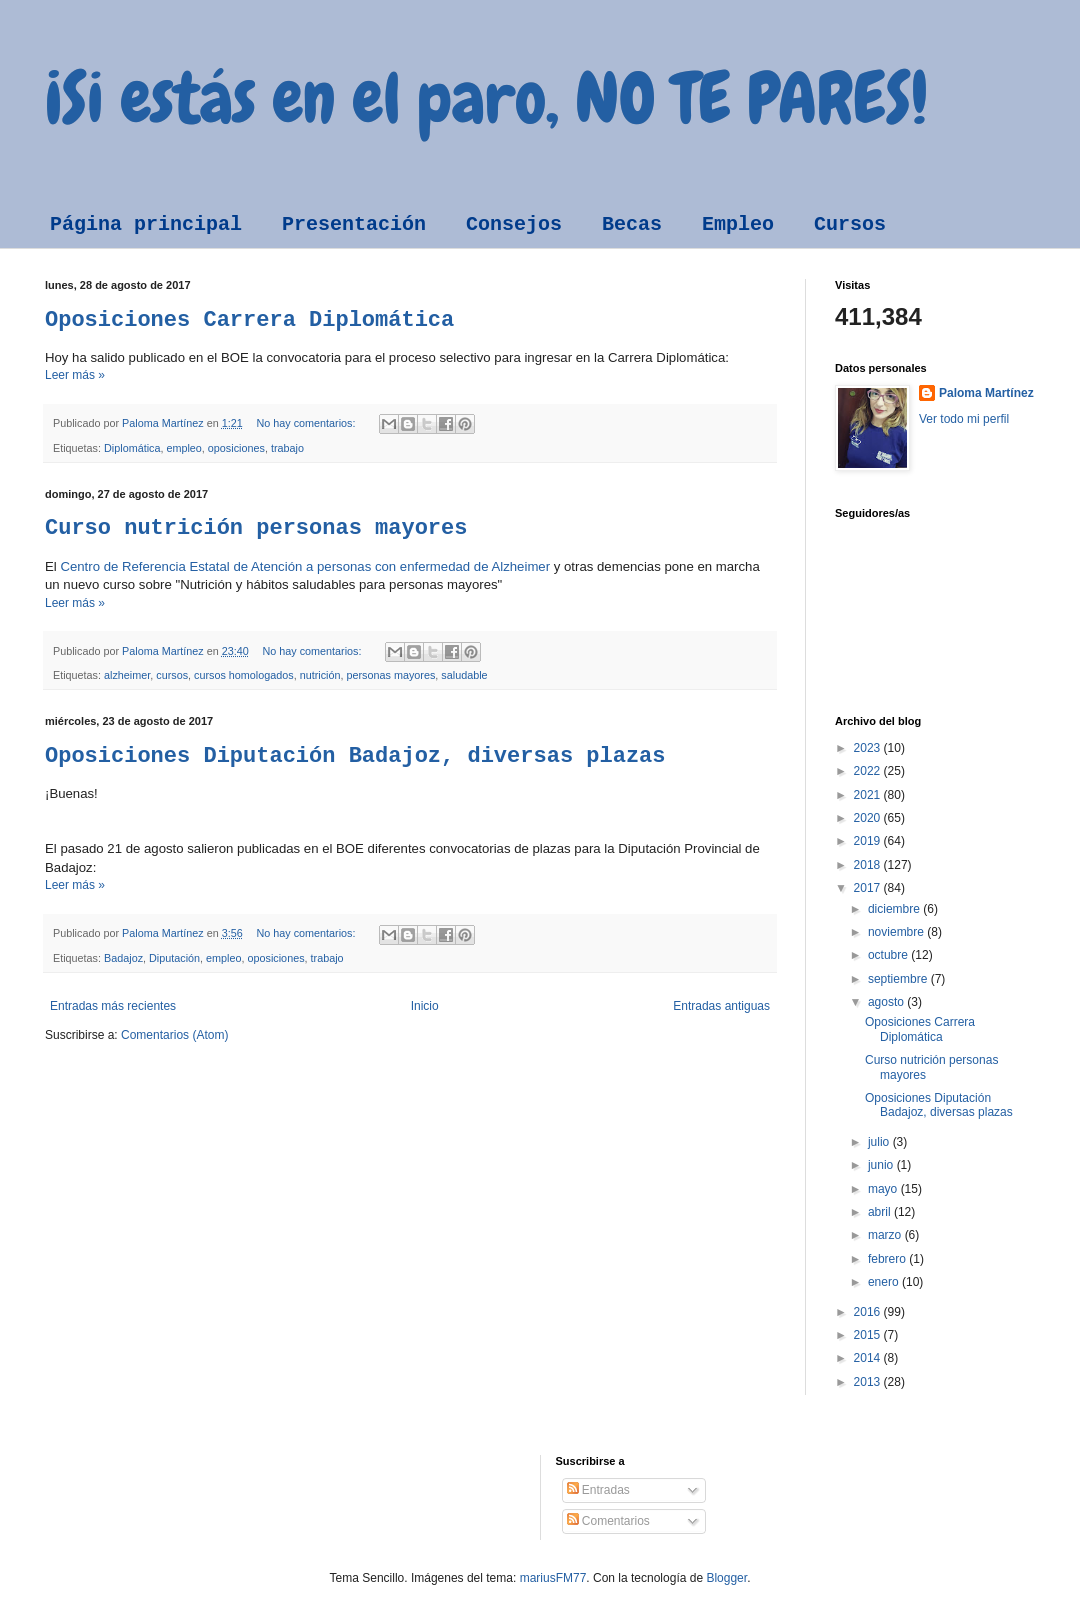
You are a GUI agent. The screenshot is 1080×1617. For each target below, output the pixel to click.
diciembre (895, 909)
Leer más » (75, 375)
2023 (869, 748)
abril (881, 1212)
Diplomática (132, 448)
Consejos (514, 224)
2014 (869, 1358)
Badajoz (123, 958)
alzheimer (127, 675)
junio (882, 1165)
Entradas (598, 1490)
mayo (884, 1189)
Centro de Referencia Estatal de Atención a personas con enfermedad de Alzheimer (305, 566)
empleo (183, 448)
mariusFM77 (553, 1578)
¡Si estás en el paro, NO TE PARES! (486, 98)
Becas (632, 224)
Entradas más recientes (113, 1006)
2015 (869, 1335)
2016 (869, 1312)
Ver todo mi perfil (964, 419)
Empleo (738, 224)
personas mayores (391, 675)
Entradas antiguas (721, 1006)
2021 (869, 795)
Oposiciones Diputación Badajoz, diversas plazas (355, 756)
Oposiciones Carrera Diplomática (249, 320)
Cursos (850, 224)
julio (880, 1142)
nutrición (320, 675)
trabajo (287, 448)
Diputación (174, 958)
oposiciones (236, 448)
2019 (869, 841)
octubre (889, 955)
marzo (886, 1235)
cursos (172, 675)
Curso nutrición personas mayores (256, 528)
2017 (869, 888)
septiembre (899, 979)
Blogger (726, 1578)
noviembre (897, 932)
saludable (464, 675)
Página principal (146, 224)
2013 (869, 1382)
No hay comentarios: (307, 423)
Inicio (425, 1006)
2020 (869, 818)
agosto (887, 1002)
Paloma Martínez (986, 393)
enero (885, 1282)
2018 (869, 865)
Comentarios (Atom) (174, 1035)
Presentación (354, 224)
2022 (869, 771)
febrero (888, 1259)
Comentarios (608, 1521)
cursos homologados (244, 675)
